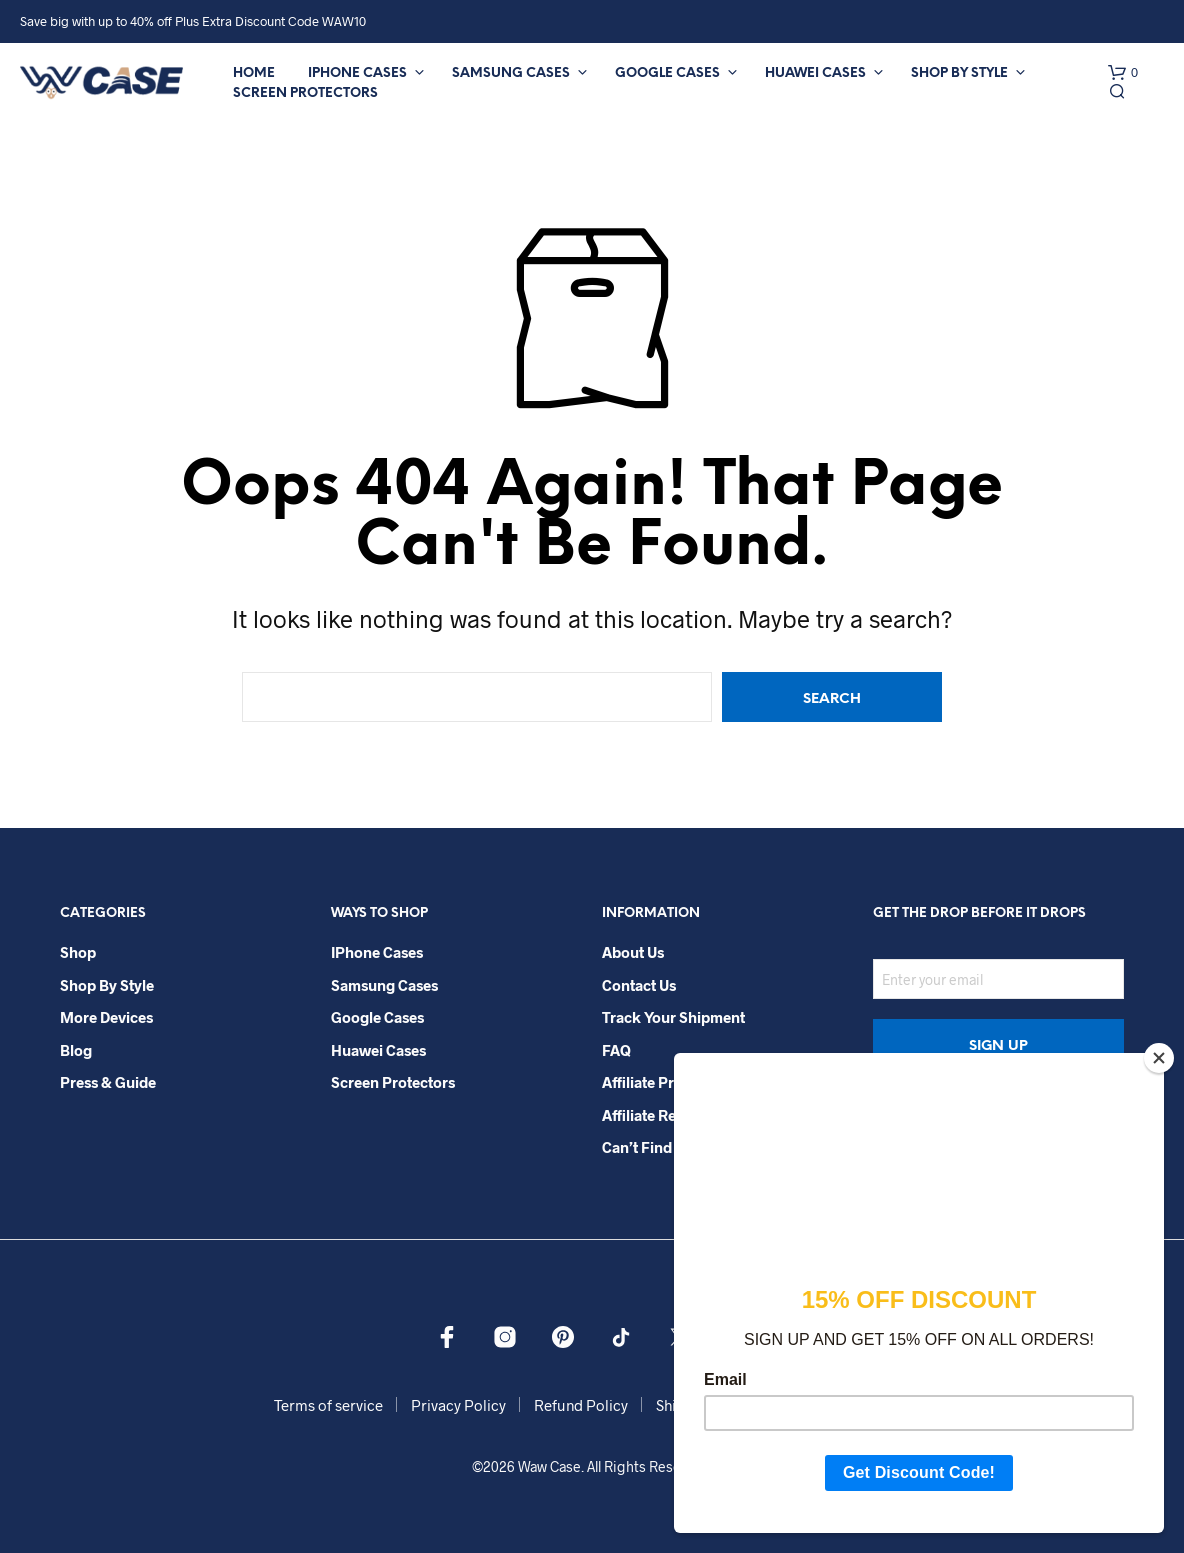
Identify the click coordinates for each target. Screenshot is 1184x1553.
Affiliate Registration (672, 1115)
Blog (76, 1050)
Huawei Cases (815, 73)
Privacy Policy (458, 1405)
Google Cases (667, 73)
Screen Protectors (305, 93)
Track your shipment (673, 1017)
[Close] (1159, 1058)
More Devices (106, 1017)
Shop (78, 952)
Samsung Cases (511, 73)
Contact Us (639, 985)
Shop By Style (959, 73)
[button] (1123, 73)
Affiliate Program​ (660, 1082)
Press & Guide (108, 1082)
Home (254, 73)
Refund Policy (581, 1405)
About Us (633, 952)
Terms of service (328, 1405)
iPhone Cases (357, 73)
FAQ (616, 1050)
